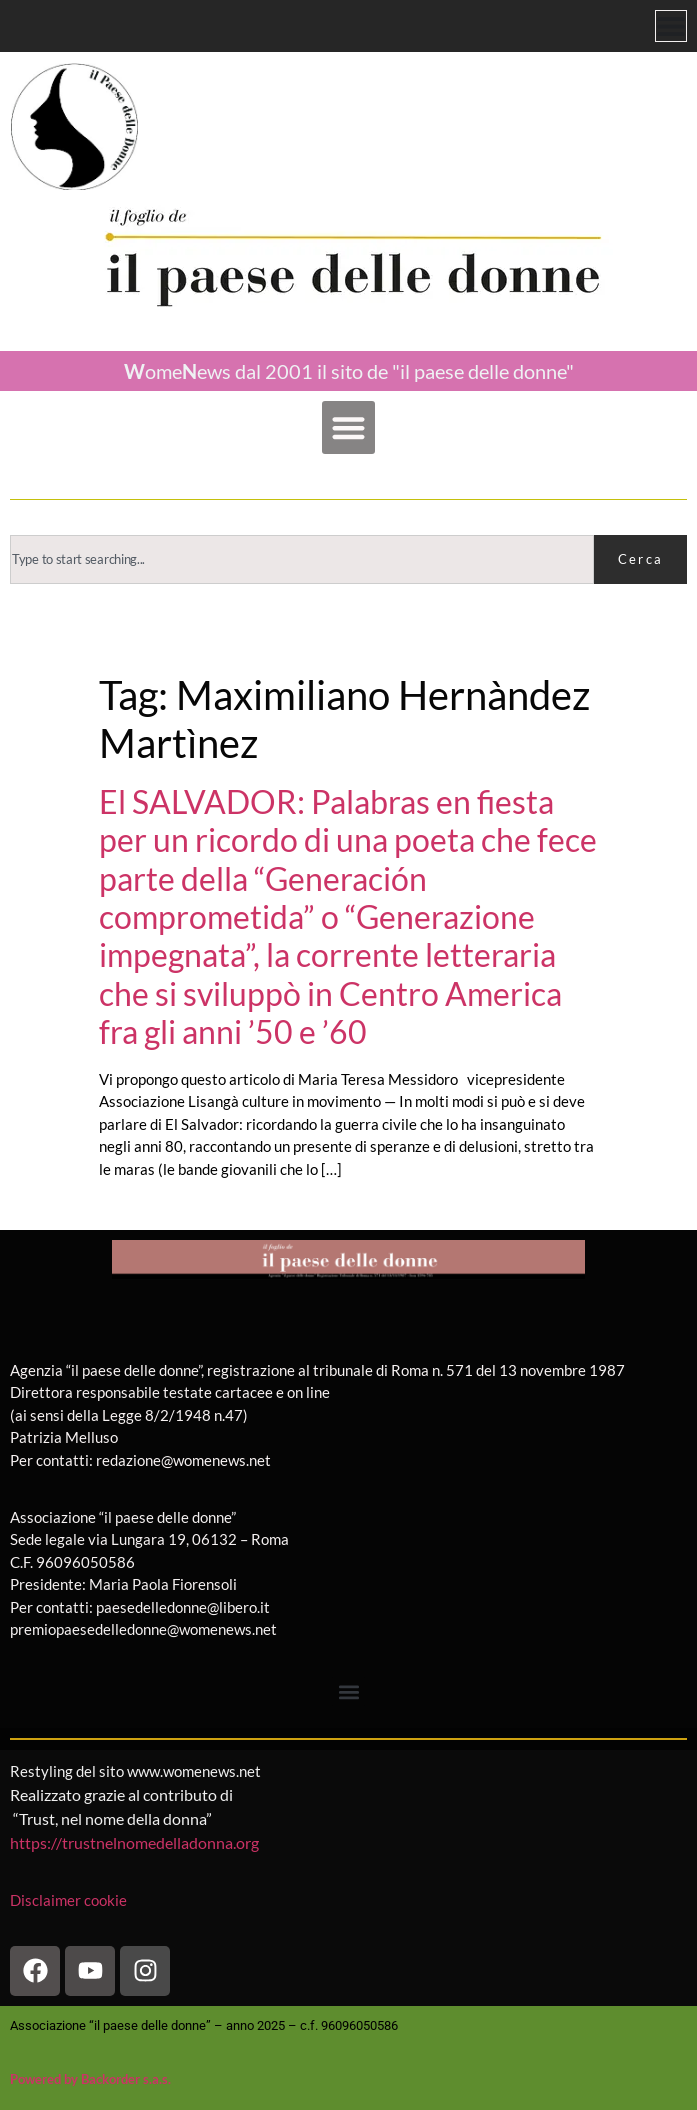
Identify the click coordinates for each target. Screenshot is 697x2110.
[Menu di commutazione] (671, 26)
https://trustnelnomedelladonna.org (134, 1842)
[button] (348, 427)
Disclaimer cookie (70, 1900)
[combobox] (302, 559)
